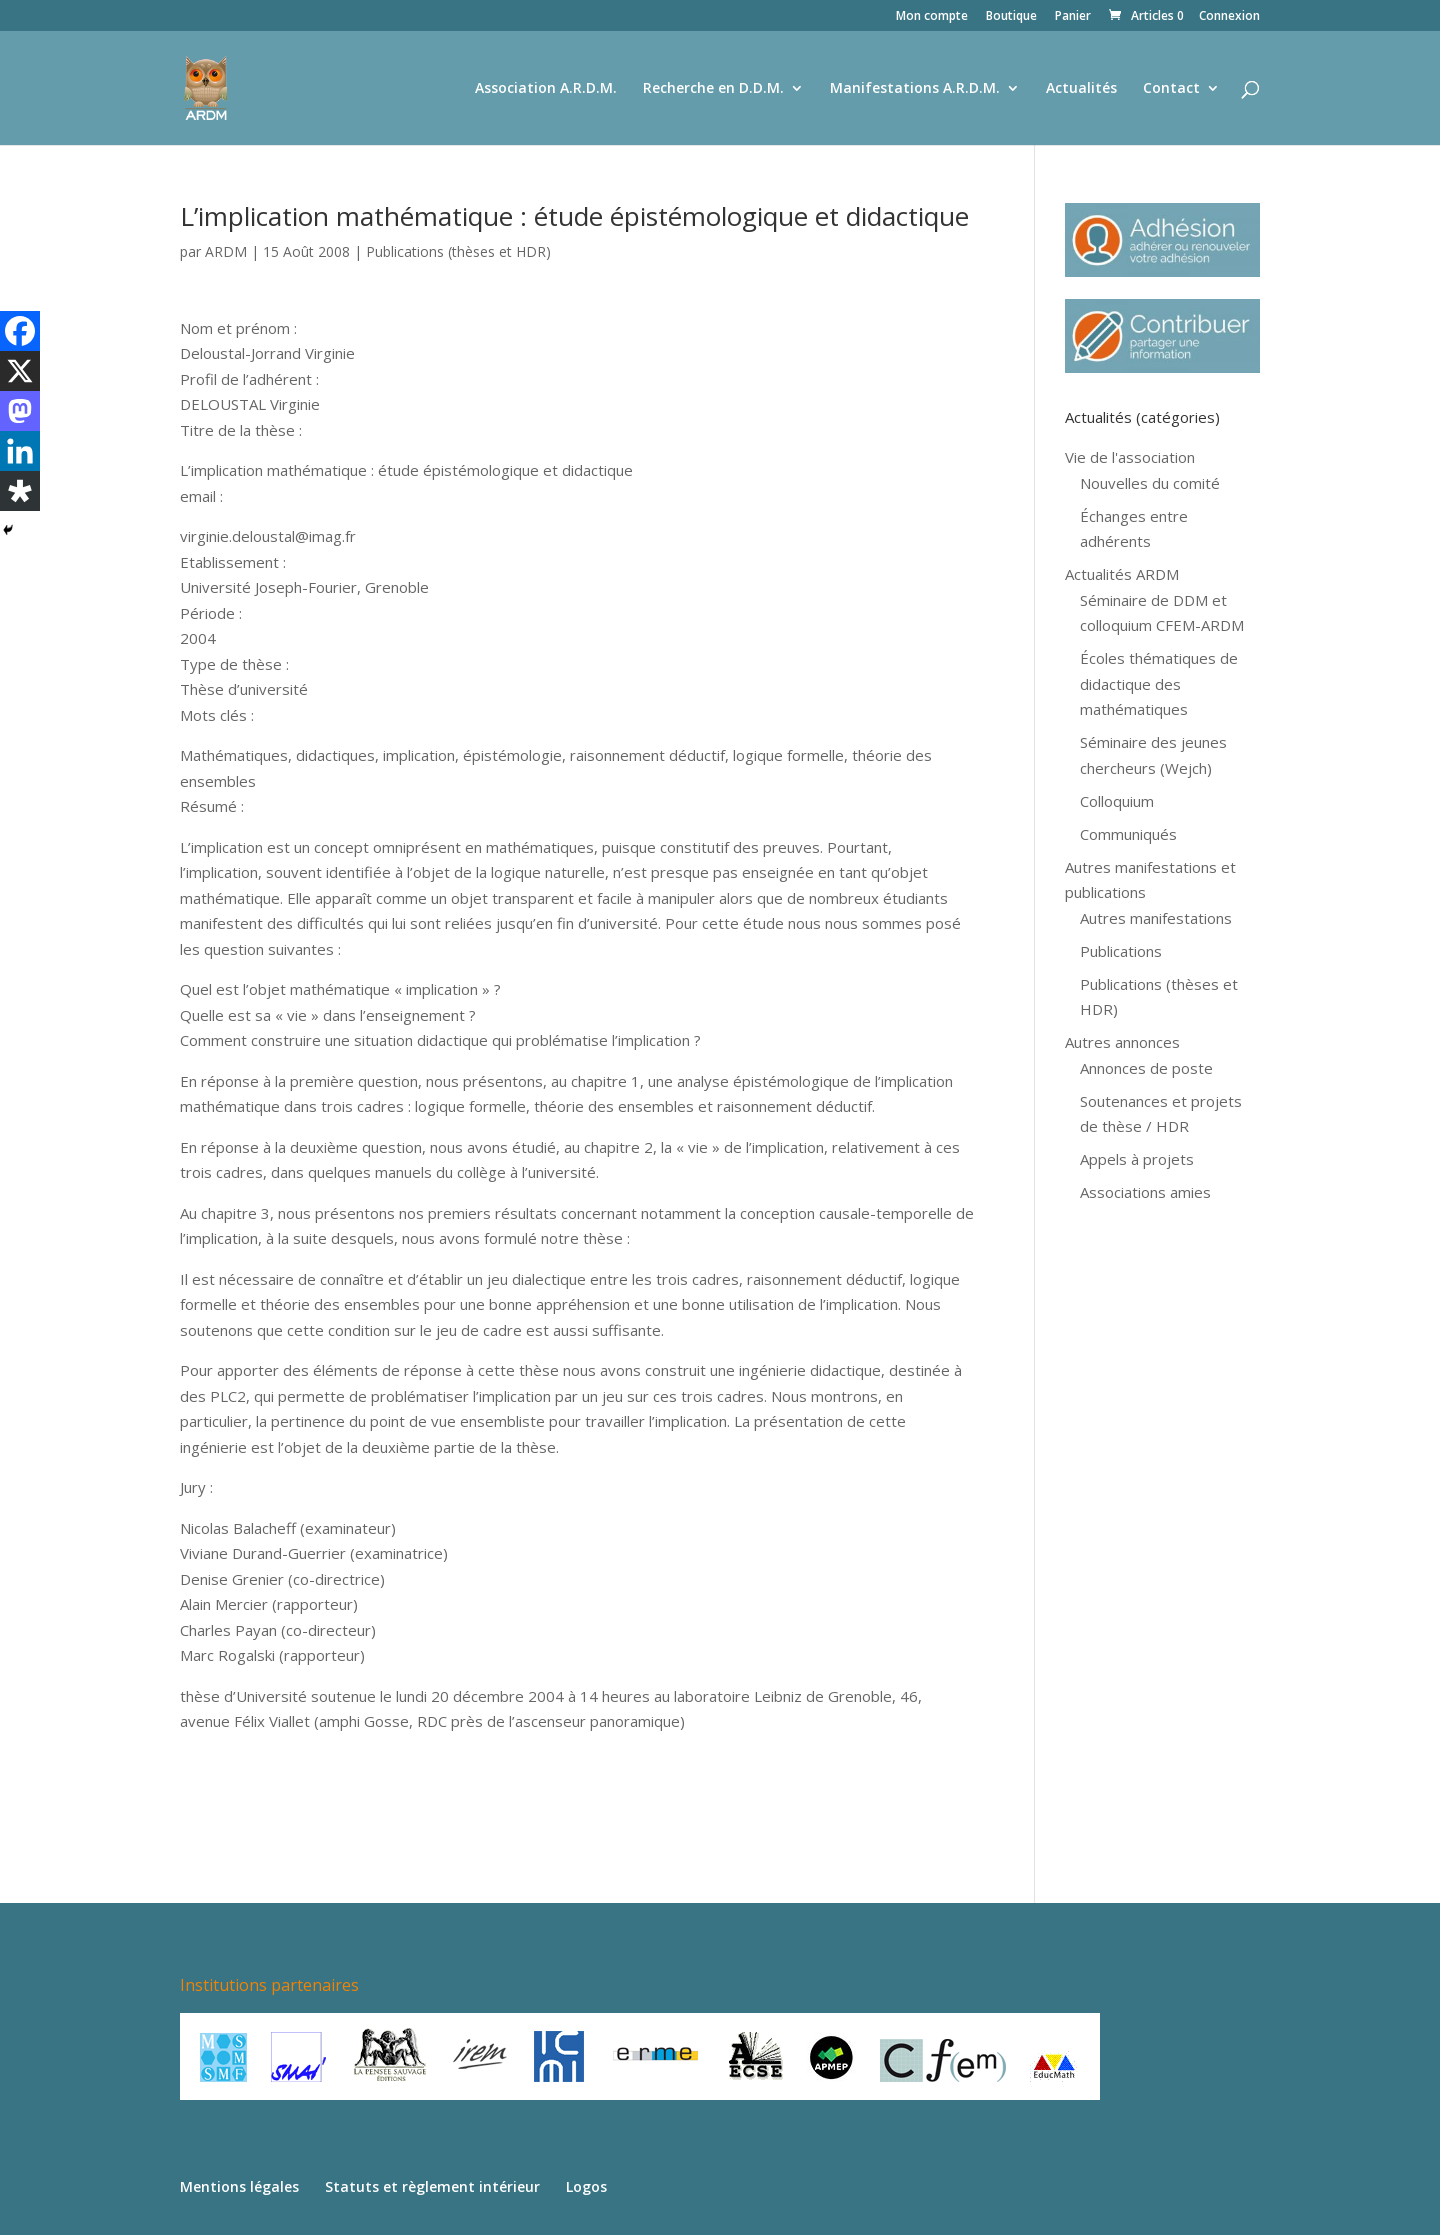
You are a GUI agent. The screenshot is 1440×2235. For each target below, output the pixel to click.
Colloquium (1117, 801)
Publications (1121, 951)
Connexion (1229, 17)
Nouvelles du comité (1150, 483)
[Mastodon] (20, 411)
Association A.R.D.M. (546, 89)
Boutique (1011, 17)
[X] (20, 371)
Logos (586, 2186)
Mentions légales (239, 2186)
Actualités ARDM (1122, 574)
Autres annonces (1122, 1042)
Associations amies (1145, 1192)
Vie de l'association (1130, 457)
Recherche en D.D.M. (713, 89)
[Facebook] (20, 331)
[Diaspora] (20, 491)
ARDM (226, 251)
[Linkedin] (20, 451)
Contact (1171, 89)
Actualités (1081, 89)
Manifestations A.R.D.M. (915, 89)
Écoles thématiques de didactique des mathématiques (1159, 683)
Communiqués (1128, 834)
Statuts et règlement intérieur (432, 2186)
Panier (1073, 17)
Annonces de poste (1146, 1068)
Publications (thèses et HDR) (458, 251)
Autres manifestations (1156, 918)
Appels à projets (1137, 1159)
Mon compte (932, 17)
